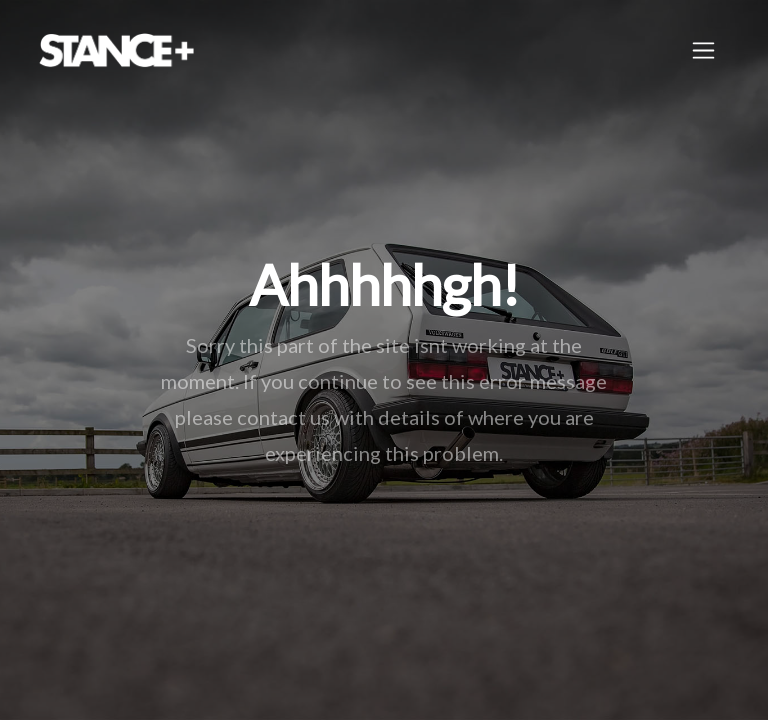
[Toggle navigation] (703, 50)
